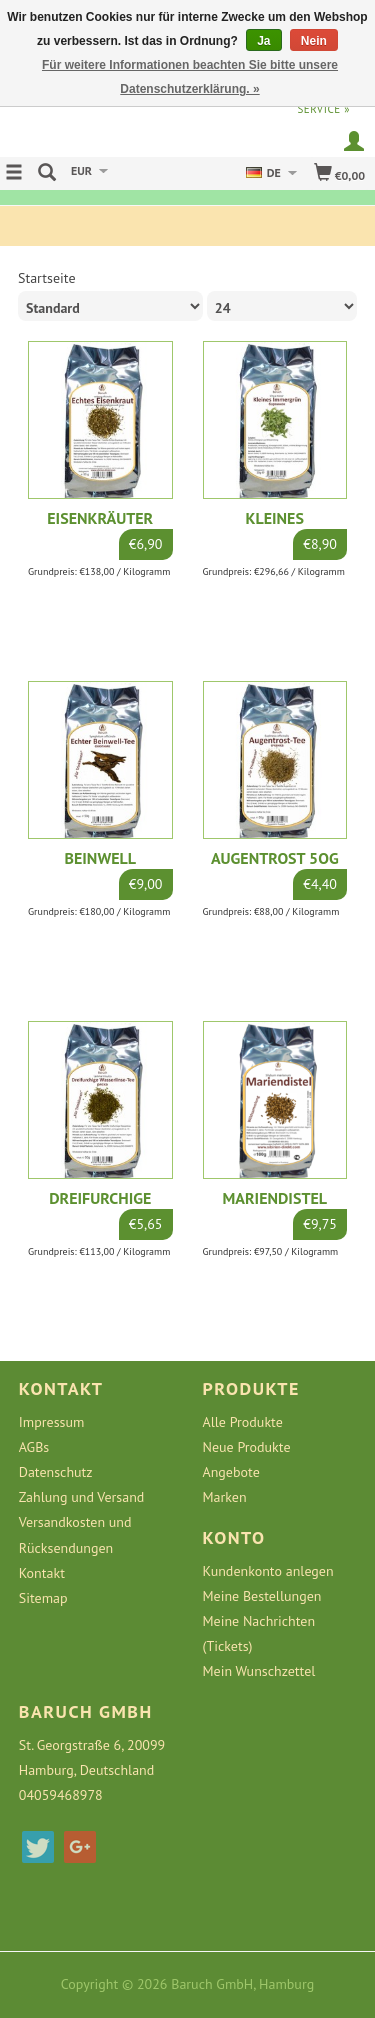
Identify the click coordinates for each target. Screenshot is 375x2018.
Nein (314, 41)
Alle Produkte (243, 1422)
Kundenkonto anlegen (268, 1571)
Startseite (47, 278)
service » (323, 109)
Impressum (52, 1422)
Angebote (231, 1472)
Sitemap (43, 1598)
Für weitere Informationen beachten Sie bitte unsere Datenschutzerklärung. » (190, 77)
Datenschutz (56, 1472)
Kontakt (42, 1573)
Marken (225, 1497)
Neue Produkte (247, 1447)
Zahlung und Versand (82, 1497)
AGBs (34, 1447)
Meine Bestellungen (262, 1596)
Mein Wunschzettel (259, 1671)
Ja (263, 41)
